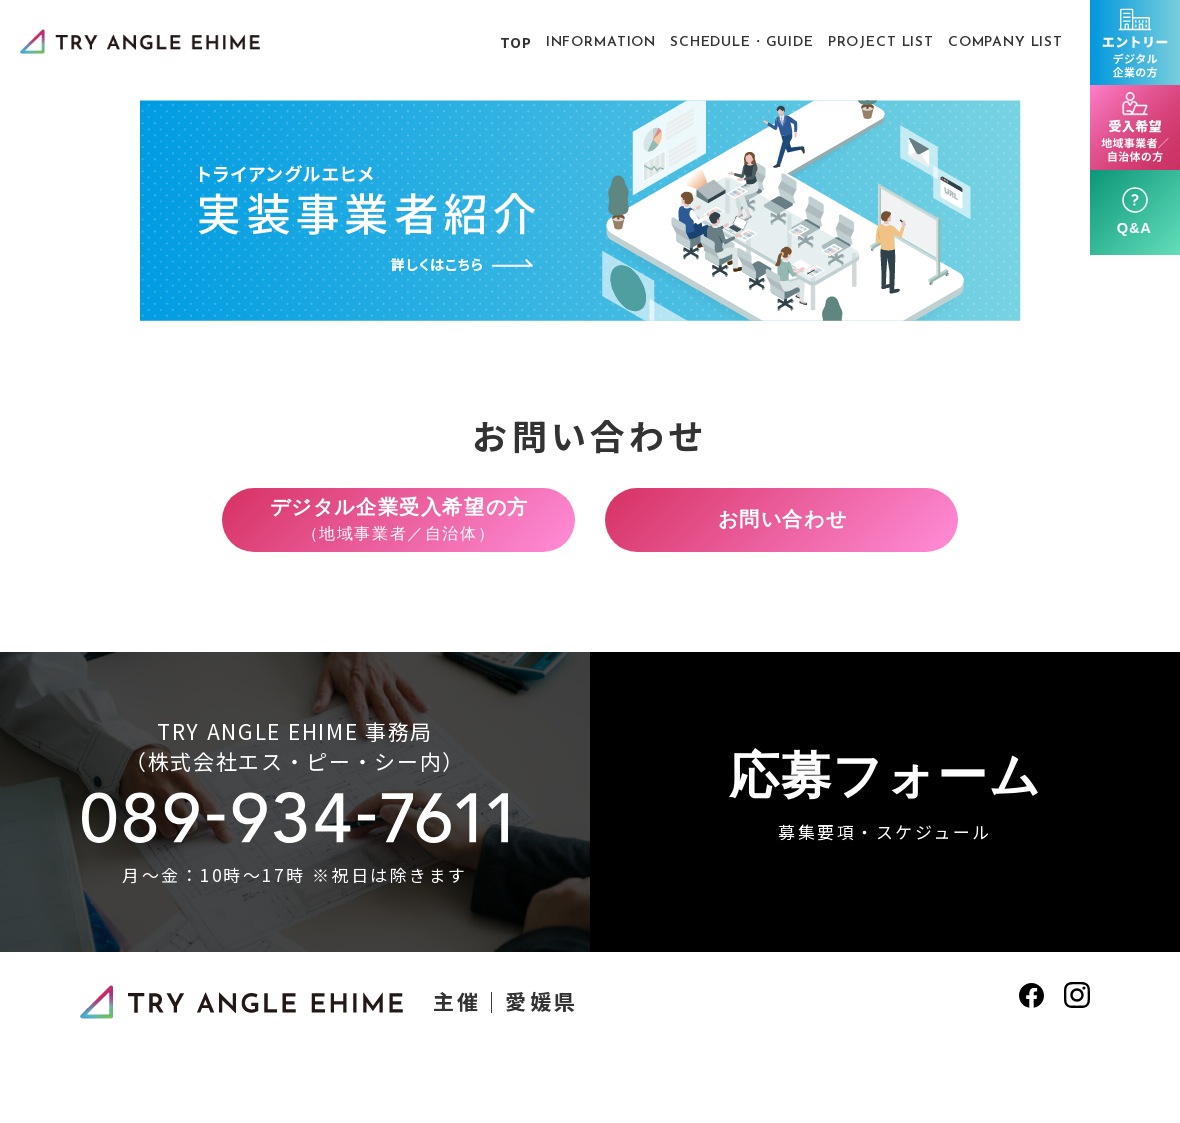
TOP (516, 42)
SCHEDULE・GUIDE (742, 42)
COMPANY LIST (1005, 42)
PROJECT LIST (881, 42)
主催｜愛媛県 (505, 1012)
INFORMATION (601, 42)
